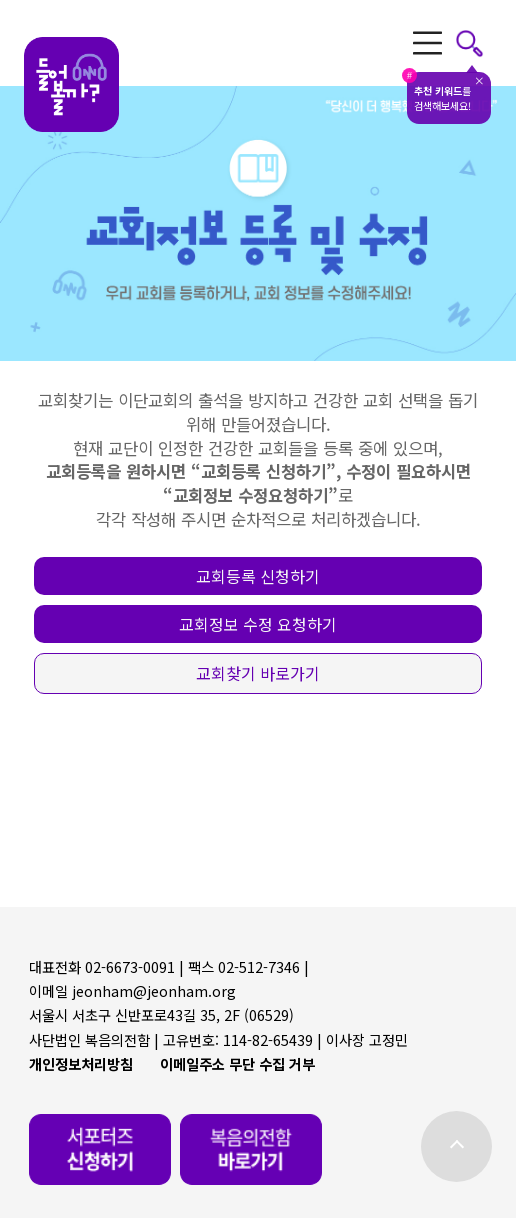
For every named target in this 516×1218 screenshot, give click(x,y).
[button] (258, 576)
